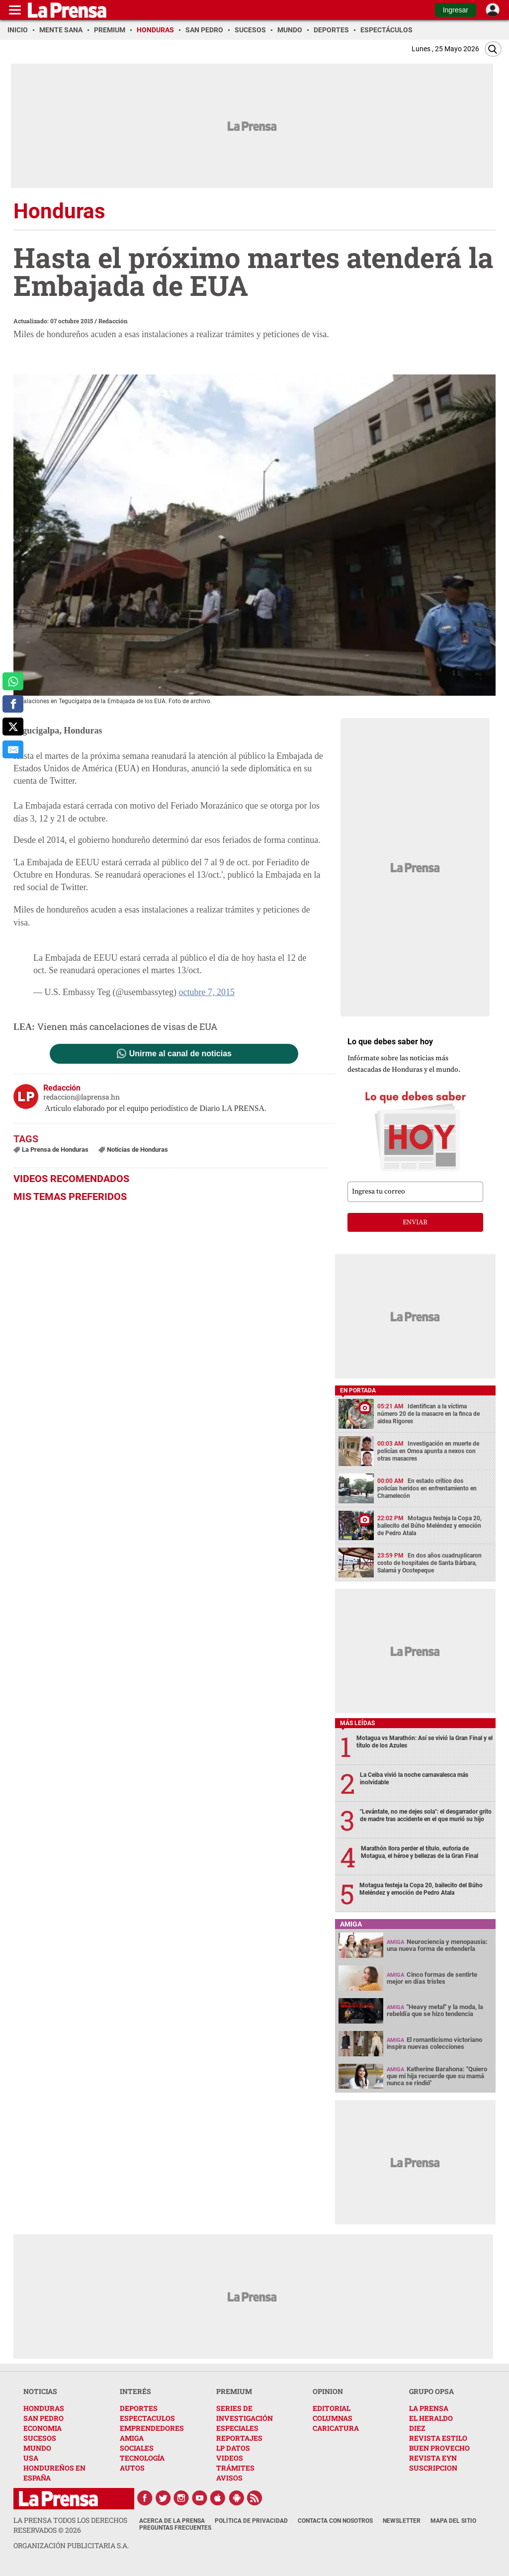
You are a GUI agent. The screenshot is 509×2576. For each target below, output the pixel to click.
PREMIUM (234, 2391)
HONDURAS (43, 2408)
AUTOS (132, 2468)
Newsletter (402, 2520)
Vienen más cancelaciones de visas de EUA (127, 1026)
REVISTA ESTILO (438, 2438)
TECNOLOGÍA (142, 2458)
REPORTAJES (239, 2438)
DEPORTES (139, 2408)
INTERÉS (135, 2391)
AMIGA (132, 2438)
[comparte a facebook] (12, 704)
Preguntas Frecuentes (175, 2527)
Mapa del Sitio (453, 2520)
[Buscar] (493, 49)
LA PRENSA (428, 2408)
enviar (415, 1222)
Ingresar (455, 10)
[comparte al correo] (12, 749)
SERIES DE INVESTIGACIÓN (244, 2413)
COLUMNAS (332, 2418)
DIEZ (417, 2428)
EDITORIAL (331, 2408)
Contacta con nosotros (335, 2520)
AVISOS (229, 2478)
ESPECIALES (237, 2428)
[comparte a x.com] (12, 727)
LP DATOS (233, 2448)
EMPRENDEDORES (152, 2428)
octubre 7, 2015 (206, 992)
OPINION (328, 2391)
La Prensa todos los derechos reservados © (70, 2525)
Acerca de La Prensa (172, 2520)
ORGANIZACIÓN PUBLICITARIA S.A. (71, 2545)
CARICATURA (336, 2428)
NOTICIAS (40, 2391)
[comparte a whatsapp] (12, 681)
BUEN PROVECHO (439, 2448)
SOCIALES (137, 2448)
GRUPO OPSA (431, 2391)
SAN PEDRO (43, 2418)
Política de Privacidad (251, 2520)
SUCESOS (39, 2438)
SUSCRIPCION (433, 2468)
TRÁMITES (235, 2468)
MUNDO (37, 2448)
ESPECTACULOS (147, 2418)
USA (30, 2458)
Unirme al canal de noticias (180, 1054)
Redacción (113, 321)
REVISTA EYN (433, 2458)
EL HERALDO (431, 2418)
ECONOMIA (42, 2428)
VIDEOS (229, 2458)
